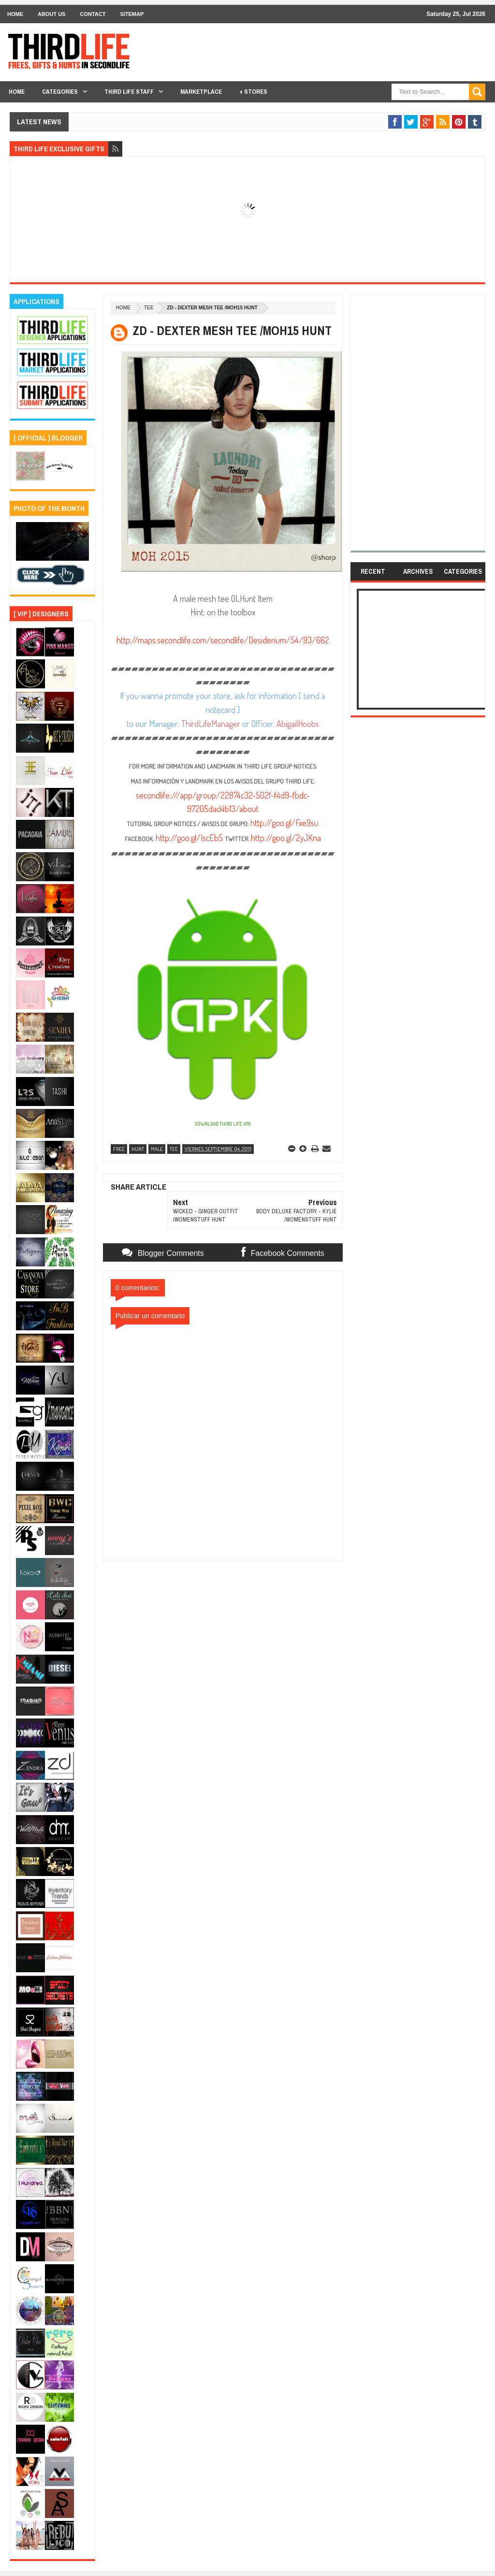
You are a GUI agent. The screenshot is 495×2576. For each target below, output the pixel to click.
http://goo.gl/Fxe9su (284, 822)
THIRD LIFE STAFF (129, 91)
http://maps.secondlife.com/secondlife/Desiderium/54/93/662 (222, 640)
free (119, 1149)
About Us (51, 14)
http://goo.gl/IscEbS (189, 837)
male (157, 1149)
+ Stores (253, 91)
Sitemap (132, 14)
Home (15, 14)
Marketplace (201, 91)
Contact (92, 14)
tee (148, 307)
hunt (137, 1149)
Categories (60, 91)
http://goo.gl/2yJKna (286, 837)
